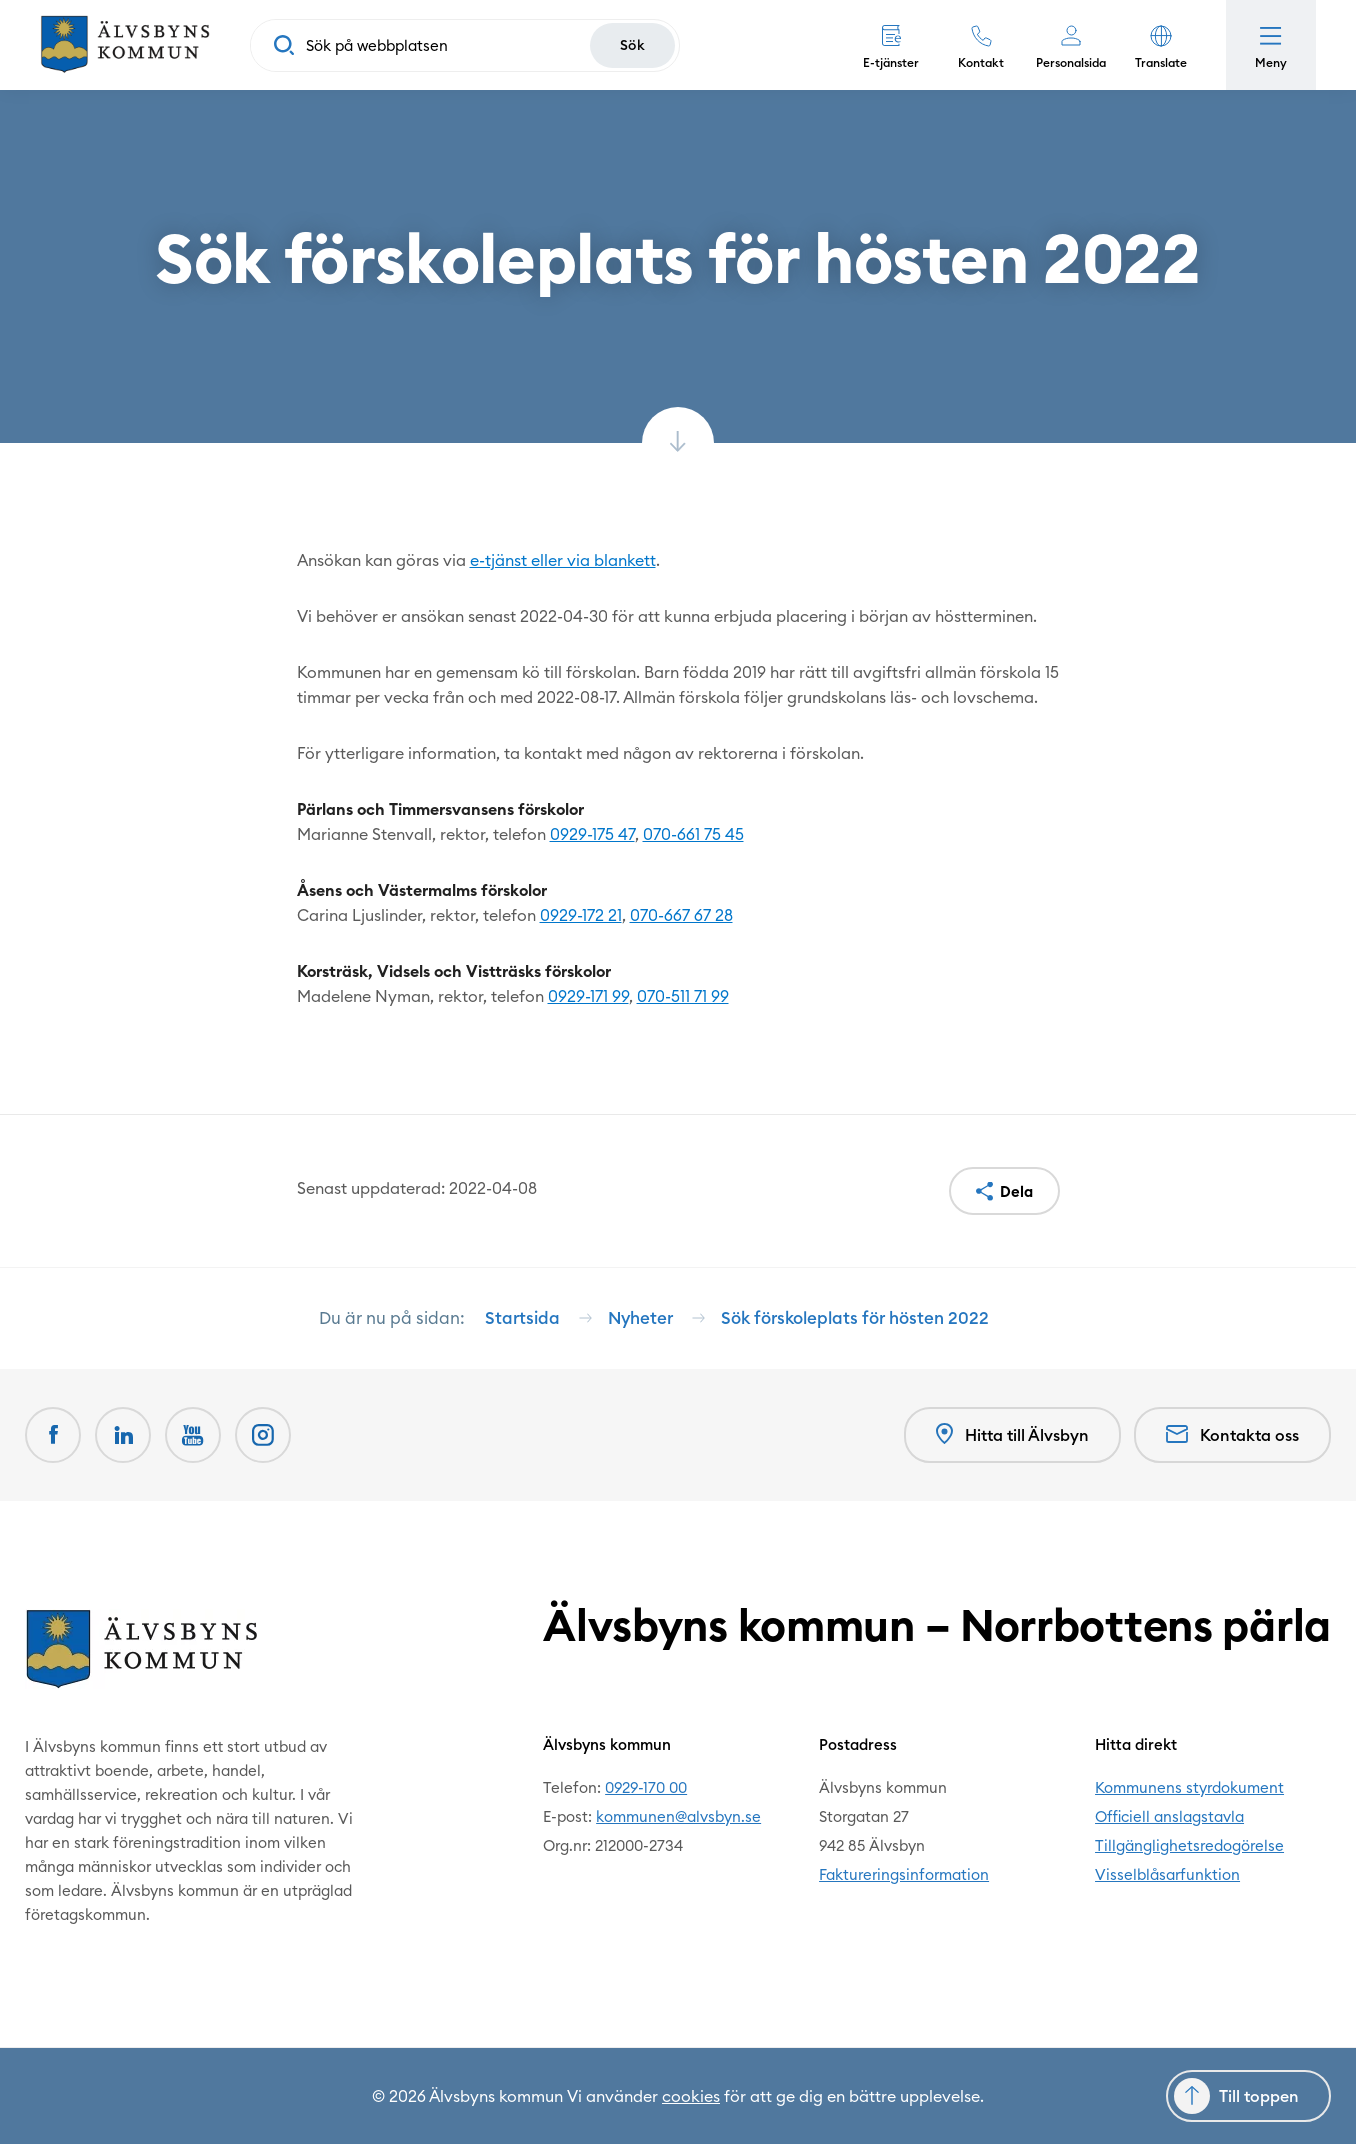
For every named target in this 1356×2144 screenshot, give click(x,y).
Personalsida (1071, 62)
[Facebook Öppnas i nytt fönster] (53, 1435)
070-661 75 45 (693, 834)
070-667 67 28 (681, 915)
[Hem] (125, 45)
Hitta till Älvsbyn (1012, 1434)
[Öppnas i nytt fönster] (263, 1435)
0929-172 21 (581, 915)
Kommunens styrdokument (1189, 1787)
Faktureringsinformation (904, 1874)
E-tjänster (891, 62)
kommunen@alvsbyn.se (678, 1816)
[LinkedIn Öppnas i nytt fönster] (123, 1435)
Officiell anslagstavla (1169, 1816)
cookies (691, 2096)
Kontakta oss (1232, 1435)
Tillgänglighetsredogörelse (1189, 1845)
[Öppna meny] (1271, 45)
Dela (1016, 1191)
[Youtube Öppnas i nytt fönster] (193, 1435)
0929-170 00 (646, 1787)
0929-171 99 (588, 996)
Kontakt (981, 62)
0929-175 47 (592, 834)
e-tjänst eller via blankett (563, 560)
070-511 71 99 (683, 996)
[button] (1161, 45)
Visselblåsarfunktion (1167, 1874)
